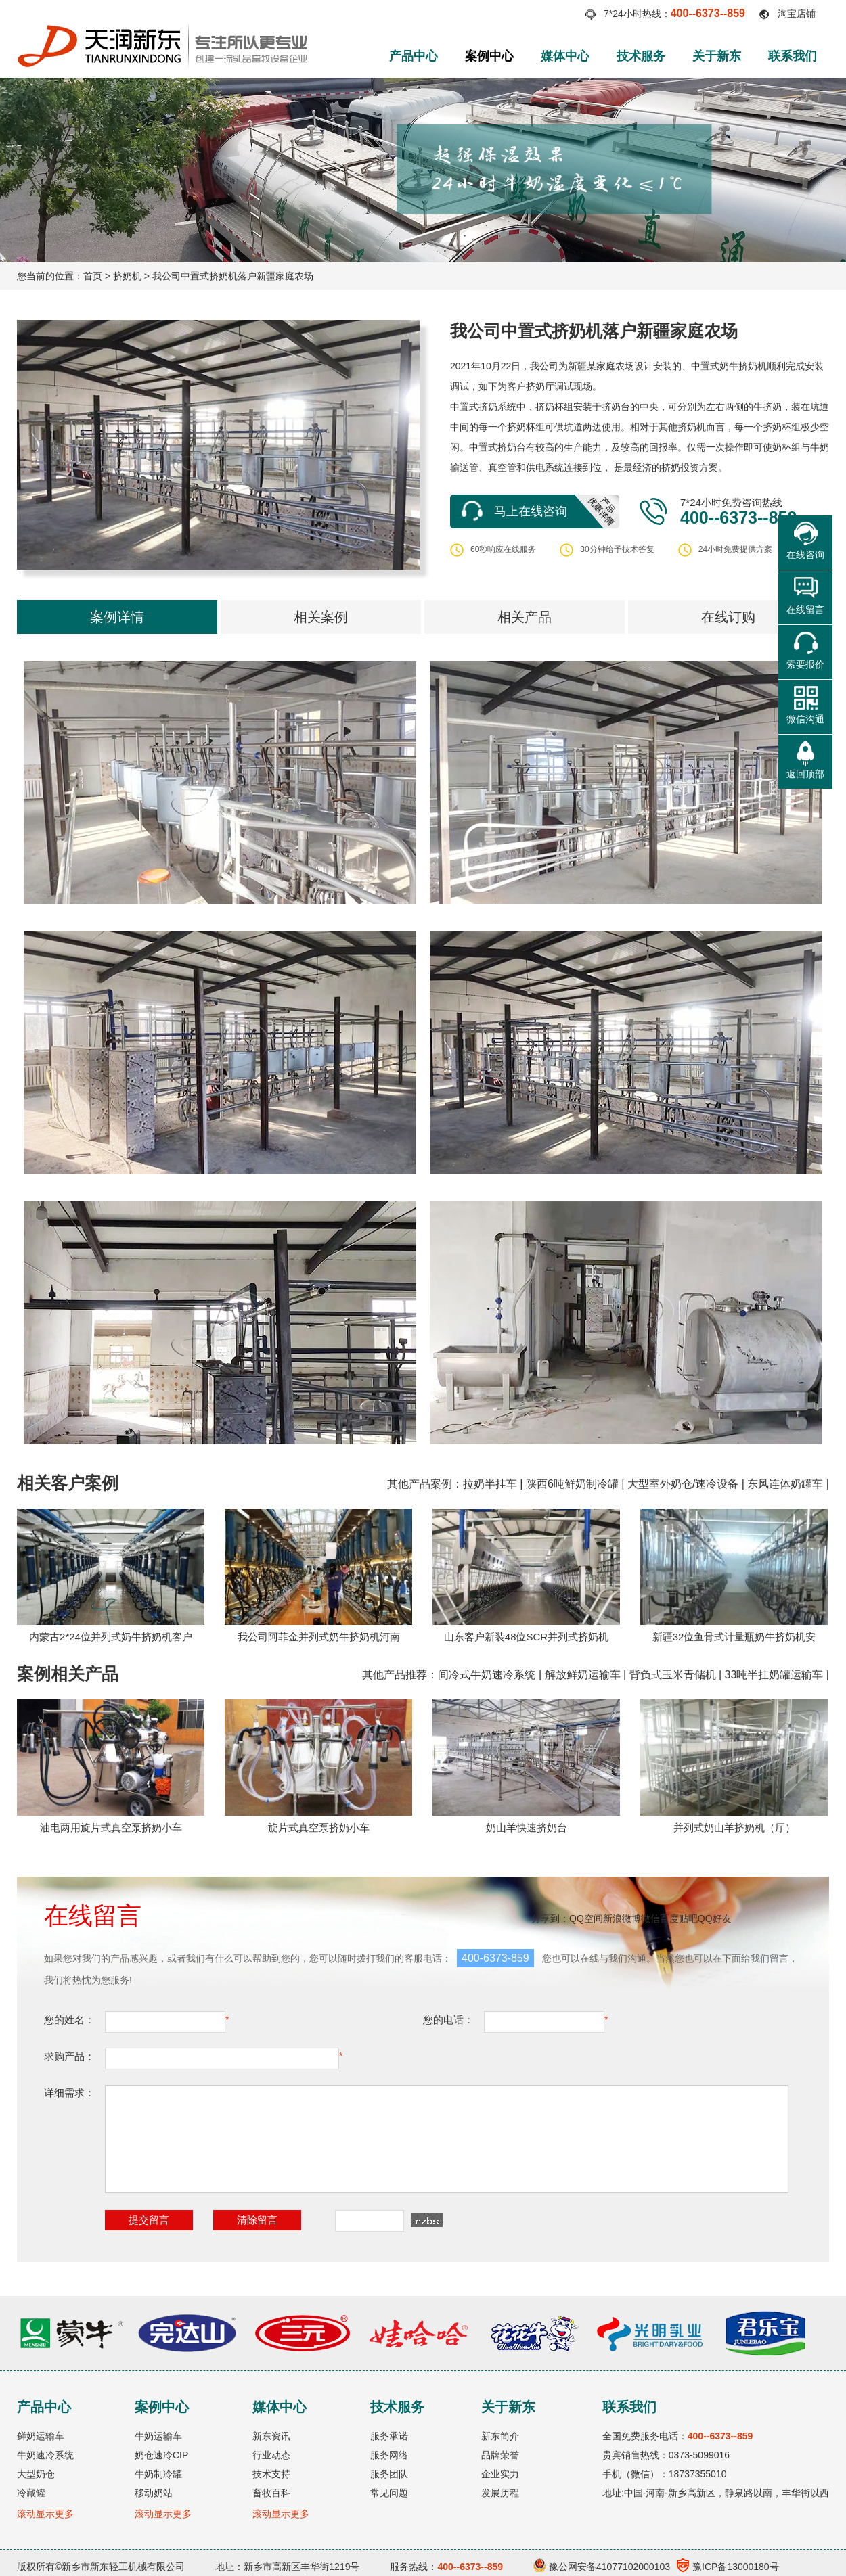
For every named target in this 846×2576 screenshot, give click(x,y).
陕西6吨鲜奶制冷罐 (572, 1484)
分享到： (550, 1918)
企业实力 (500, 2473)
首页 (92, 276)
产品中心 (413, 56)
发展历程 (500, 2492)
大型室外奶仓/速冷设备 (682, 1484)
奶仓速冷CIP (161, 2455)
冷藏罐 (31, 2492)
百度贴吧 (679, 1918)
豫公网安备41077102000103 (601, 2566)
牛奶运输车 (158, 2436)
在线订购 (728, 617)
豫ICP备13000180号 (728, 2566)
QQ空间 (586, 1918)
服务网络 (389, 2455)
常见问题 (389, 2492)
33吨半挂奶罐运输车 (774, 1674)
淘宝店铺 (797, 13)
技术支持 (271, 2473)
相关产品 (524, 617)
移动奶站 (154, 2492)
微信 (650, 1918)
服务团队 (389, 2473)
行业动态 (271, 2455)
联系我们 (792, 56)
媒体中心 (565, 56)
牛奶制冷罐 (158, 2473)
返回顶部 (805, 773)
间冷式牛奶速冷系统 (486, 1674)
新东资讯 (271, 2436)
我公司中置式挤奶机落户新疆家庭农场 (232, 276)
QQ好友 (715, 1918)
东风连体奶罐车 (785, 1484)
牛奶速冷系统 (45, 2455)
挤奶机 (127, 276)
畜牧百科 (271, 2492)
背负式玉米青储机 (672, 1674)
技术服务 (641, 56)
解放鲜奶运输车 (583, 1674)
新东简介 (500, 2436)
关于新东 (716, 56)
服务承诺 (389, 2436)
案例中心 (489, 56)
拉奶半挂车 (490, 1484)
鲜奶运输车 (40, 2436)
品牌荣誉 (500, 2455)
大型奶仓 (36, 2473)
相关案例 (321, 617)
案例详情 (117, 617)
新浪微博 (622, 1918)
